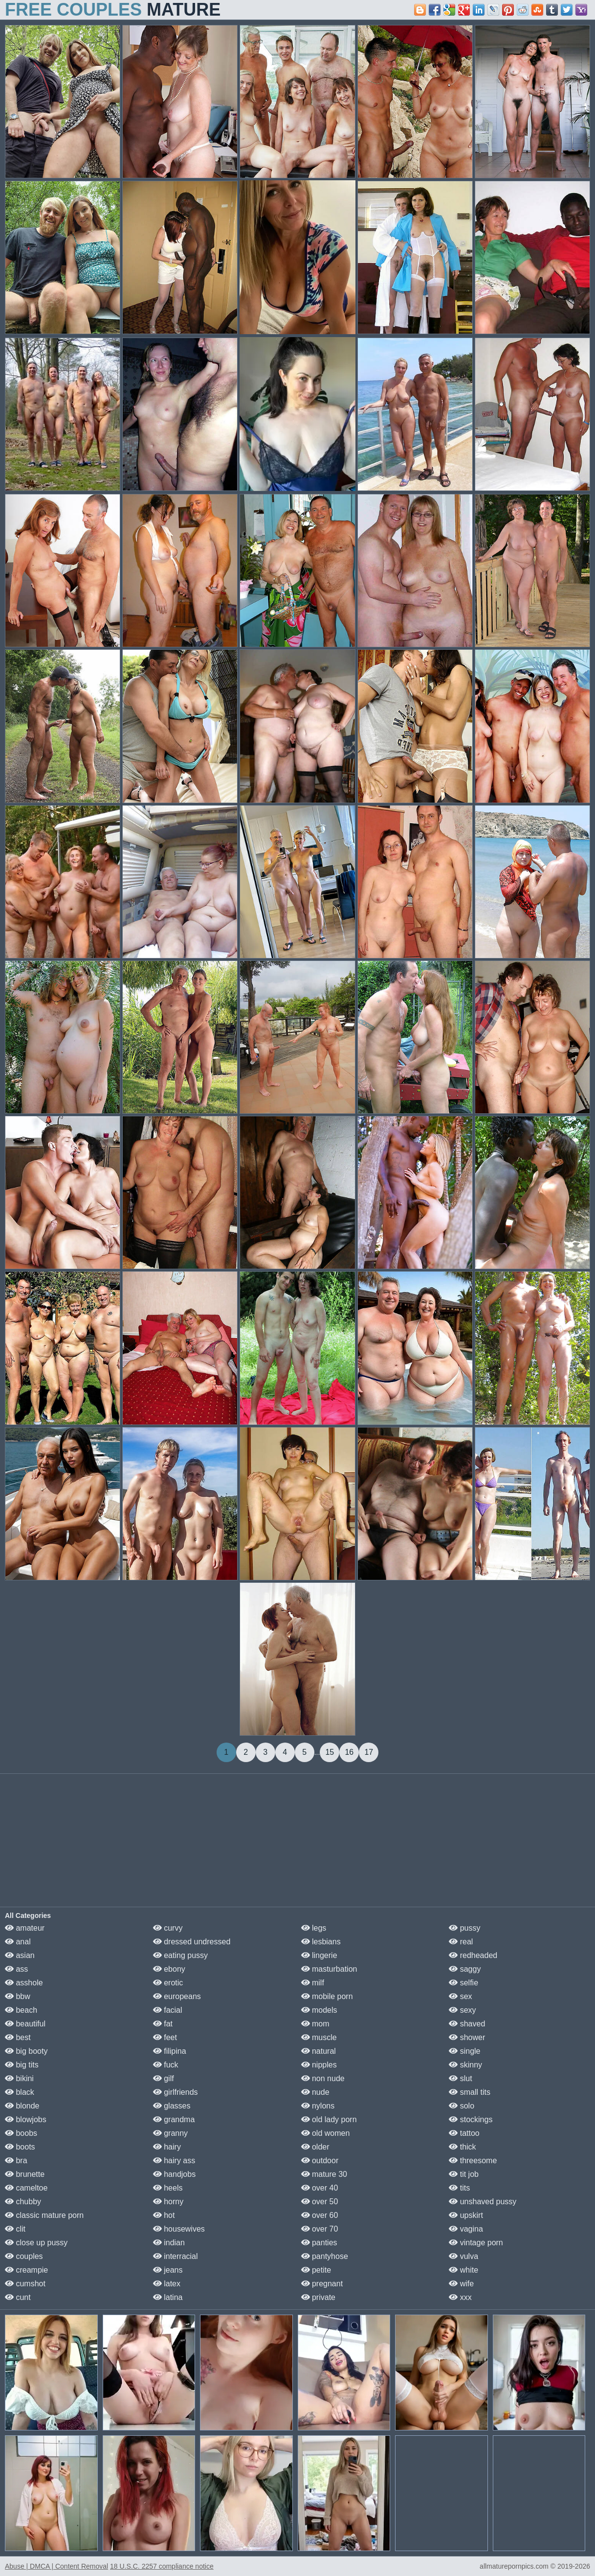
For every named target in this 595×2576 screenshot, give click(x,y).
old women (325, 2133)
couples (24, 2256)
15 (329, 1752)
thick (462, 2147)
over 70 (319, 2229)
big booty (26, 2051)
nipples (319, 2065)
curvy (168, 1928)
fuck (165, 2065)
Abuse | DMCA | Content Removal (56, 2566)
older (315, 2147)
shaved (467, 2024)
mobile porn (327, 1996)
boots (20, 2147)
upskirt (466, 2215)
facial (167, 2010)
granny (170, 2133)
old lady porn (329, 2119)
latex (166, 2283)
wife (461, 2283)
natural (318, 2051)
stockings (470, 2119)
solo (461, 2106)
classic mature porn (44, 2215)
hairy (167, 2147)
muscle (319, 2037)
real (461, 1941)
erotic (168, 1983)
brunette (24, 2174)
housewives (179, 2229)
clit (15, 2229)
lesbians (321, 1941)
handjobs (174, 2174)
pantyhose (324, 2256)
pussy (464, 1928)
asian (20, 1955)
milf (312, 1983)
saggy (465, 1969)
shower (467, 2037)
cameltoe (26, 2188)
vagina (466, 2229)
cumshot (25, 2283)
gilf (163, 2078)
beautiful (25, 2024)
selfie (463, 1983)
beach (21, 2010)
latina (168, 2297)
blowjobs (25, 2119)
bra (16, 2160)
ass (16, 1969)
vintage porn (476, 2242)
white (463, 2270)
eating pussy (180, 1955)
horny (168, 2201)
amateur (24, 1928)
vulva (463, 2256)
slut (460, 2078)
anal (18, 1941)
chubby (23, 2201)
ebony (169, 1969)
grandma (174, 2119)
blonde (22, 2106)
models (319, 2010)
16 (349, 1752)
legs (314, 1928)
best (18, 2037)
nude (315, 2092)
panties (319, 2242)
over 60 (319, 2215)
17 (368, 1752)
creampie (26, 2270)
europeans (177, 1996)
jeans (168, 2270)
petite (316, 2270)
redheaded (473, 1955)
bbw (17, 1996)
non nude (323, 2078)
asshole (24, 1983)
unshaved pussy (482, 2201)
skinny (465, 2065)
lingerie (319, 1955)
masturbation (329, 1969)
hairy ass (174, 2160)
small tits (469, 2092)
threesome (473, 2160)
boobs (21, 2133)
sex (460, 1996)
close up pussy (36, 2242)
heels (168, 2188)
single (464, 2051)
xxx (460, 2297)
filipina (169, 2051)
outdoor (320, 2160)
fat (163, 2024)
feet (165, 2037)
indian (169, 2242)
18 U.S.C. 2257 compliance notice (162, 2566)
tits (459, 2188)
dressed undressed (192, 1941)
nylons (318, 2106)
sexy (462, 2010)
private (318, 2297)
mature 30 (324, 2174)
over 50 (319, 2201)
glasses (172, 2106)
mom (315, 2024)
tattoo (464, 2133)
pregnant (322, 2283)
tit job (464, 2174)
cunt (18, 2297)
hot (164, 2215)
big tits (22, 2065)
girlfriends (175, 2092)
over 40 (319, 2188)
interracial (175, 2256)
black (19, 2092)
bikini (19, 2078)
